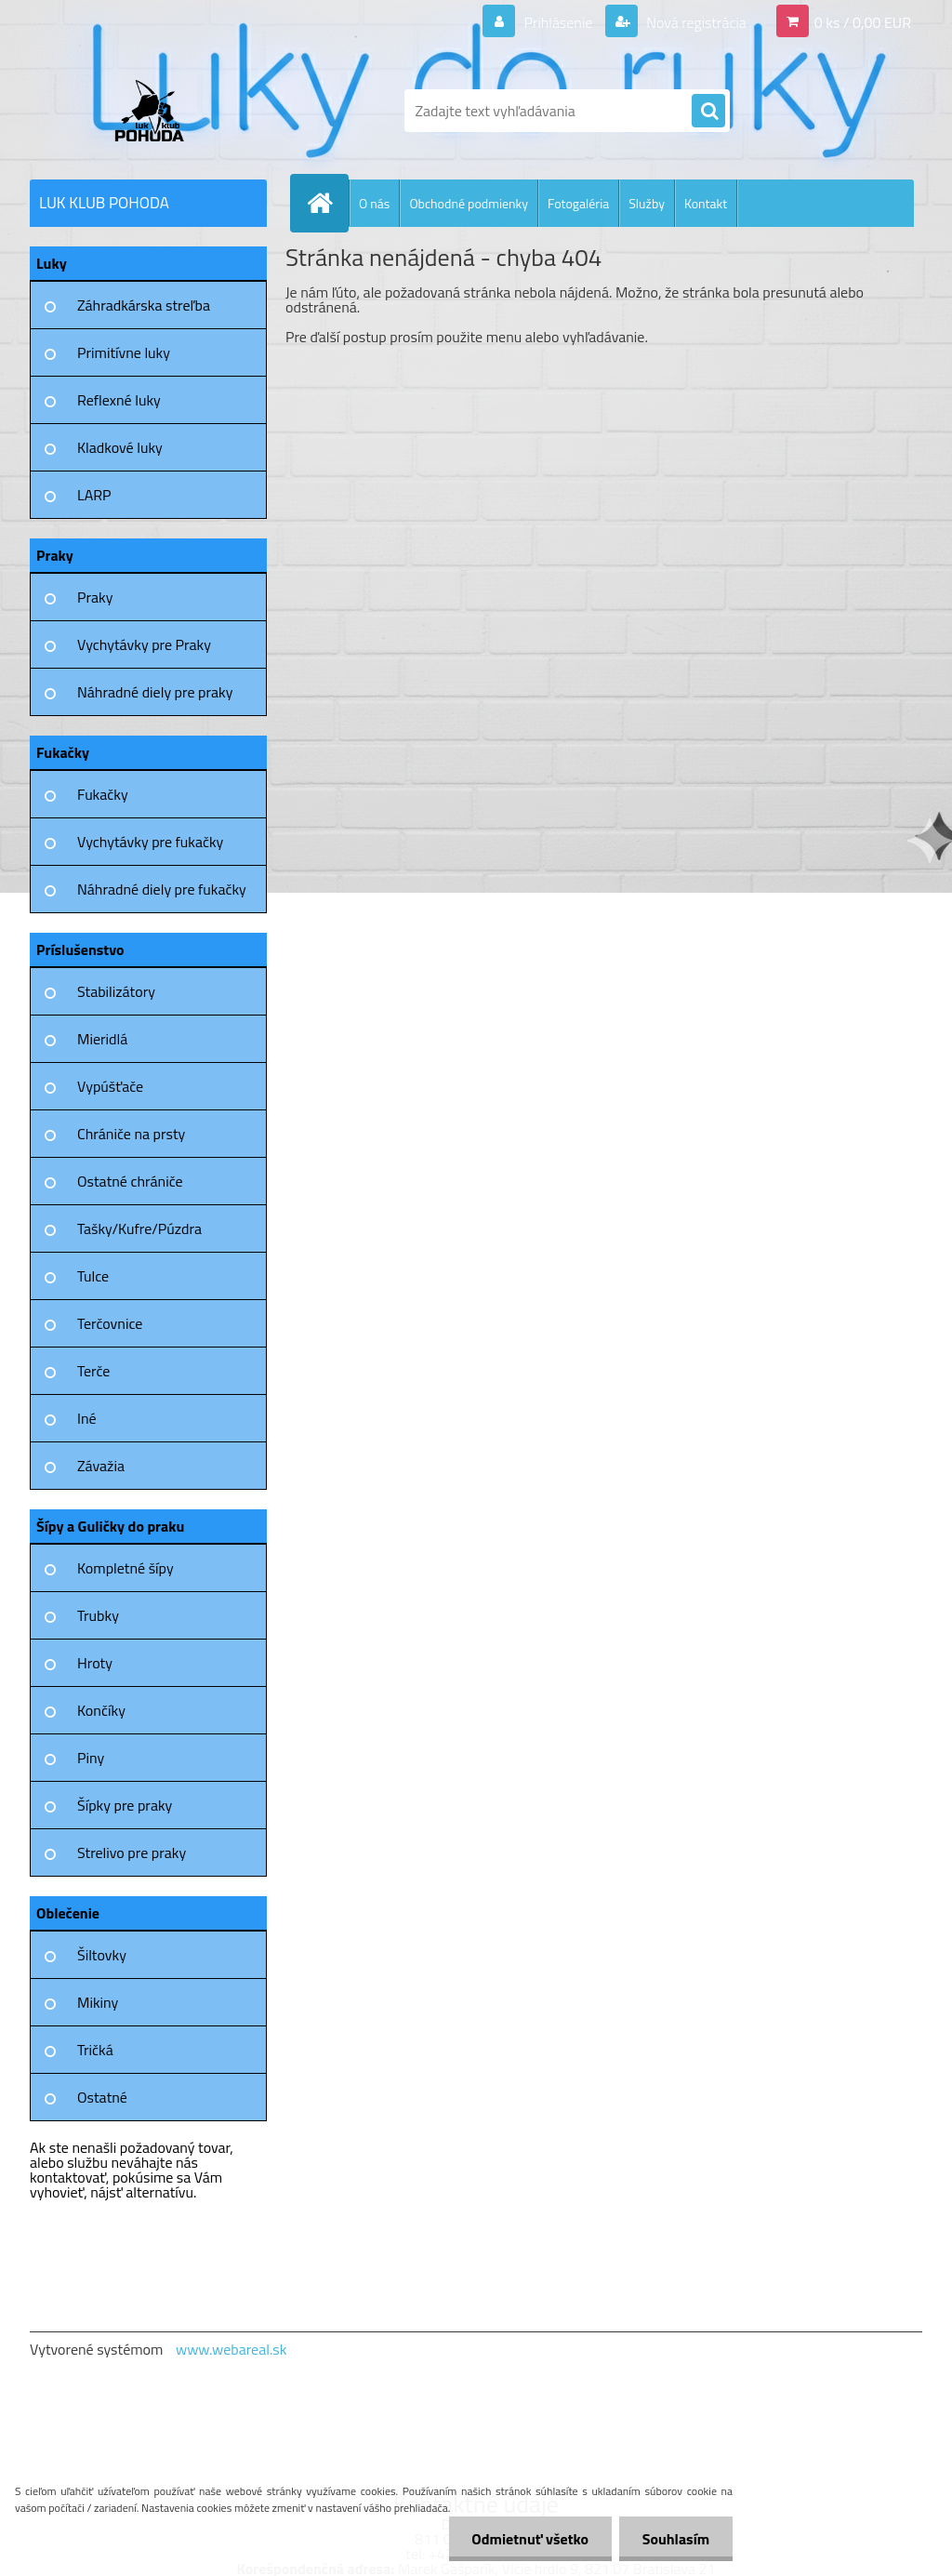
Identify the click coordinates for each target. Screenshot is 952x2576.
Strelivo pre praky (131, 1852)
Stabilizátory (116, 991)
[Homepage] (327, 202)
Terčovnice (109, 1323)
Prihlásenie (558, 22)
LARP (94, 495)
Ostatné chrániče (130, 1181)
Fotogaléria (578, 203)
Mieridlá (102, 1039)
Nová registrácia (695, 22)
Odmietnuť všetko (529, 2539)
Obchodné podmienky (468, 203)
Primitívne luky (123, 352)
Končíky (101, 1710)
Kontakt (705, 203)
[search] (708, 111)
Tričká (95, 2049)
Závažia (101, 1465)
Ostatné (102, 2097)
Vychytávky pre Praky (144, 644)
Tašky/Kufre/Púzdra (139, 1228)
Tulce (93, 1276)
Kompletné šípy (125, 1568)
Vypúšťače (110, 1086)
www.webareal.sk (231, 2349)
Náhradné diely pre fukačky (161, 889)
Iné (87, 1418)
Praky (94, 597)
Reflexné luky (119, 400)
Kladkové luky (120, 447)
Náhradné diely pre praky (154, 692)
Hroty (94, 1663)
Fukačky (102, 794)
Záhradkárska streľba (143, 305)
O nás (374, 203)
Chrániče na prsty (131, 1133)
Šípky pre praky (124, 1805)
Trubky (98, 1615)
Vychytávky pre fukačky (150, 841)
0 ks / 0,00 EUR (862, 22)
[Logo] (157, 110)
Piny (90, 1757)
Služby (646, 203)
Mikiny (97, 2002)
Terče (93, 1371)
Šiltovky (101, 1955)
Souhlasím (675, 2539)
